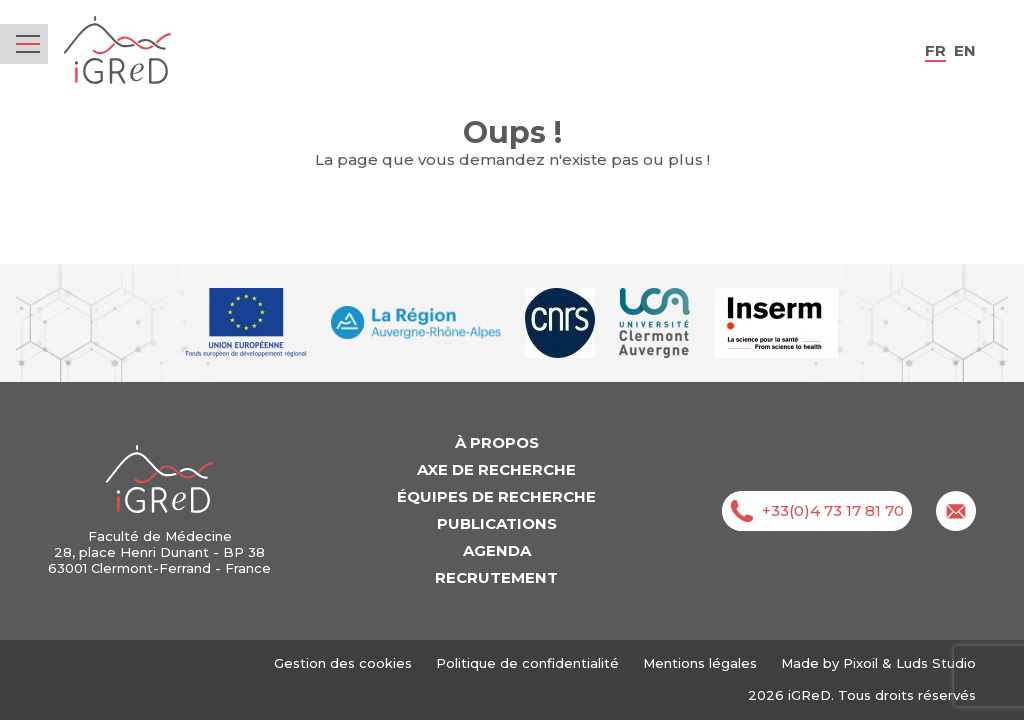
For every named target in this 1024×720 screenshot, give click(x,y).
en (965, 50)
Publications (497, 523)
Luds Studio (936, 663)
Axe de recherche (496, 469)
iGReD (117, 50)
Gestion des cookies (343, 663)
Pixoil (860, 663)
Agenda (497, 550)
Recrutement (496, 577)
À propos (497, 442)
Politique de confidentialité (527, 663)
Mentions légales (700, 663)
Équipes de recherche (496, 496)
